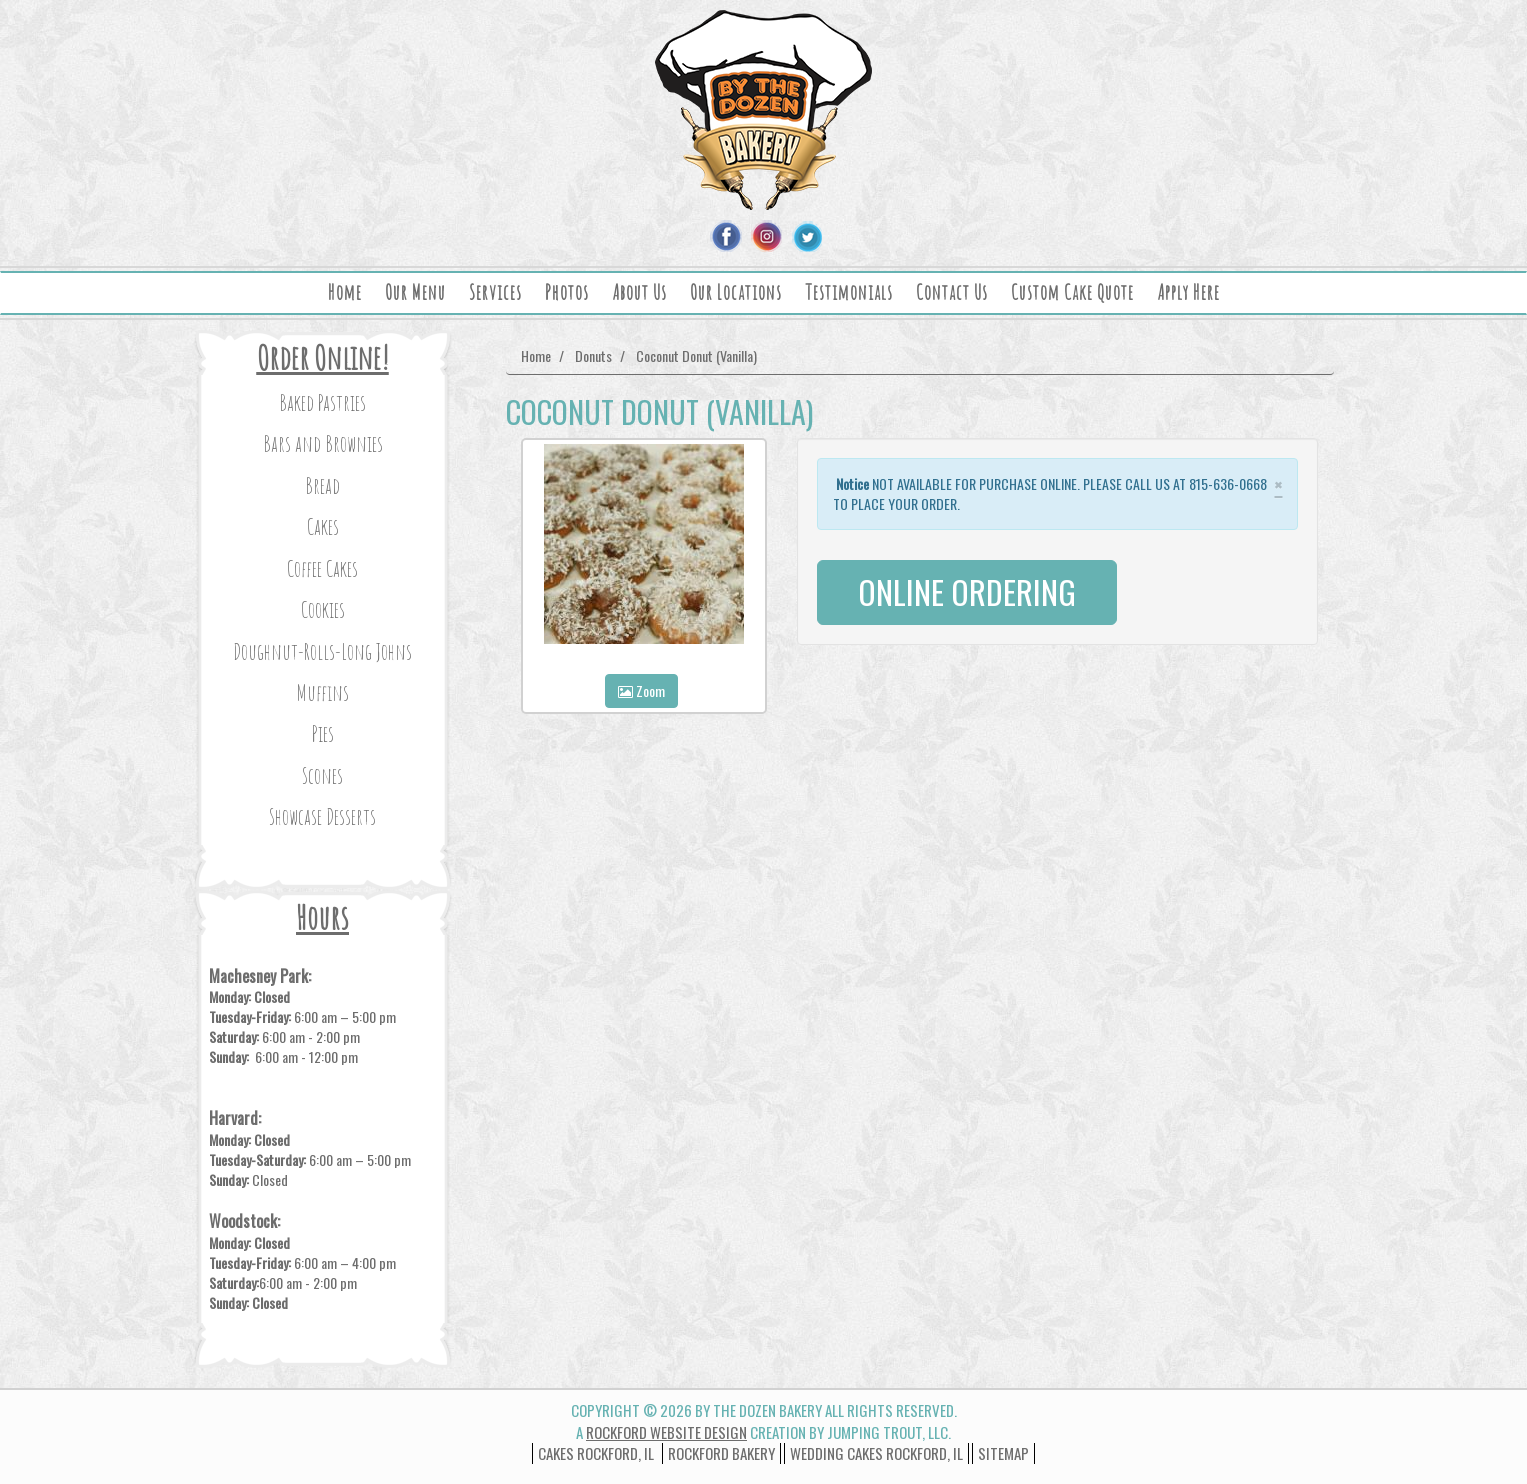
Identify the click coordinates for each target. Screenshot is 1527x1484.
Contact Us (952, 292)
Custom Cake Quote (1072, 292)
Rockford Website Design (666, 1432)
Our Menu (415, 292)
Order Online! (323, 357)
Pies (323, 733)
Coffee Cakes (322, 568)
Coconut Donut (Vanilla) (696, 355)
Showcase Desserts (322, 816)
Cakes (323, 526)
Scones (322, 775)
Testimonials (849, 292)
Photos (567, 292)
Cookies (323, 609)
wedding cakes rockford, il (876, 1453)
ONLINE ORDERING (967, 591)
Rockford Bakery (721, 1453)
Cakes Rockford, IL (596, 1453)
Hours (322, 917)
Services (495, 292)
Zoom (641, 690)
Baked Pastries (322, 402)
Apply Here (1188, 292)
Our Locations (736, 292)
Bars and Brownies (323, 443)
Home (345, 292)
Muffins (322, 692)
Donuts (593, 355)
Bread (322, 485)
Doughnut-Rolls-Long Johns (322, 651)
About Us (639, 292)
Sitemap (1003, 1453)
